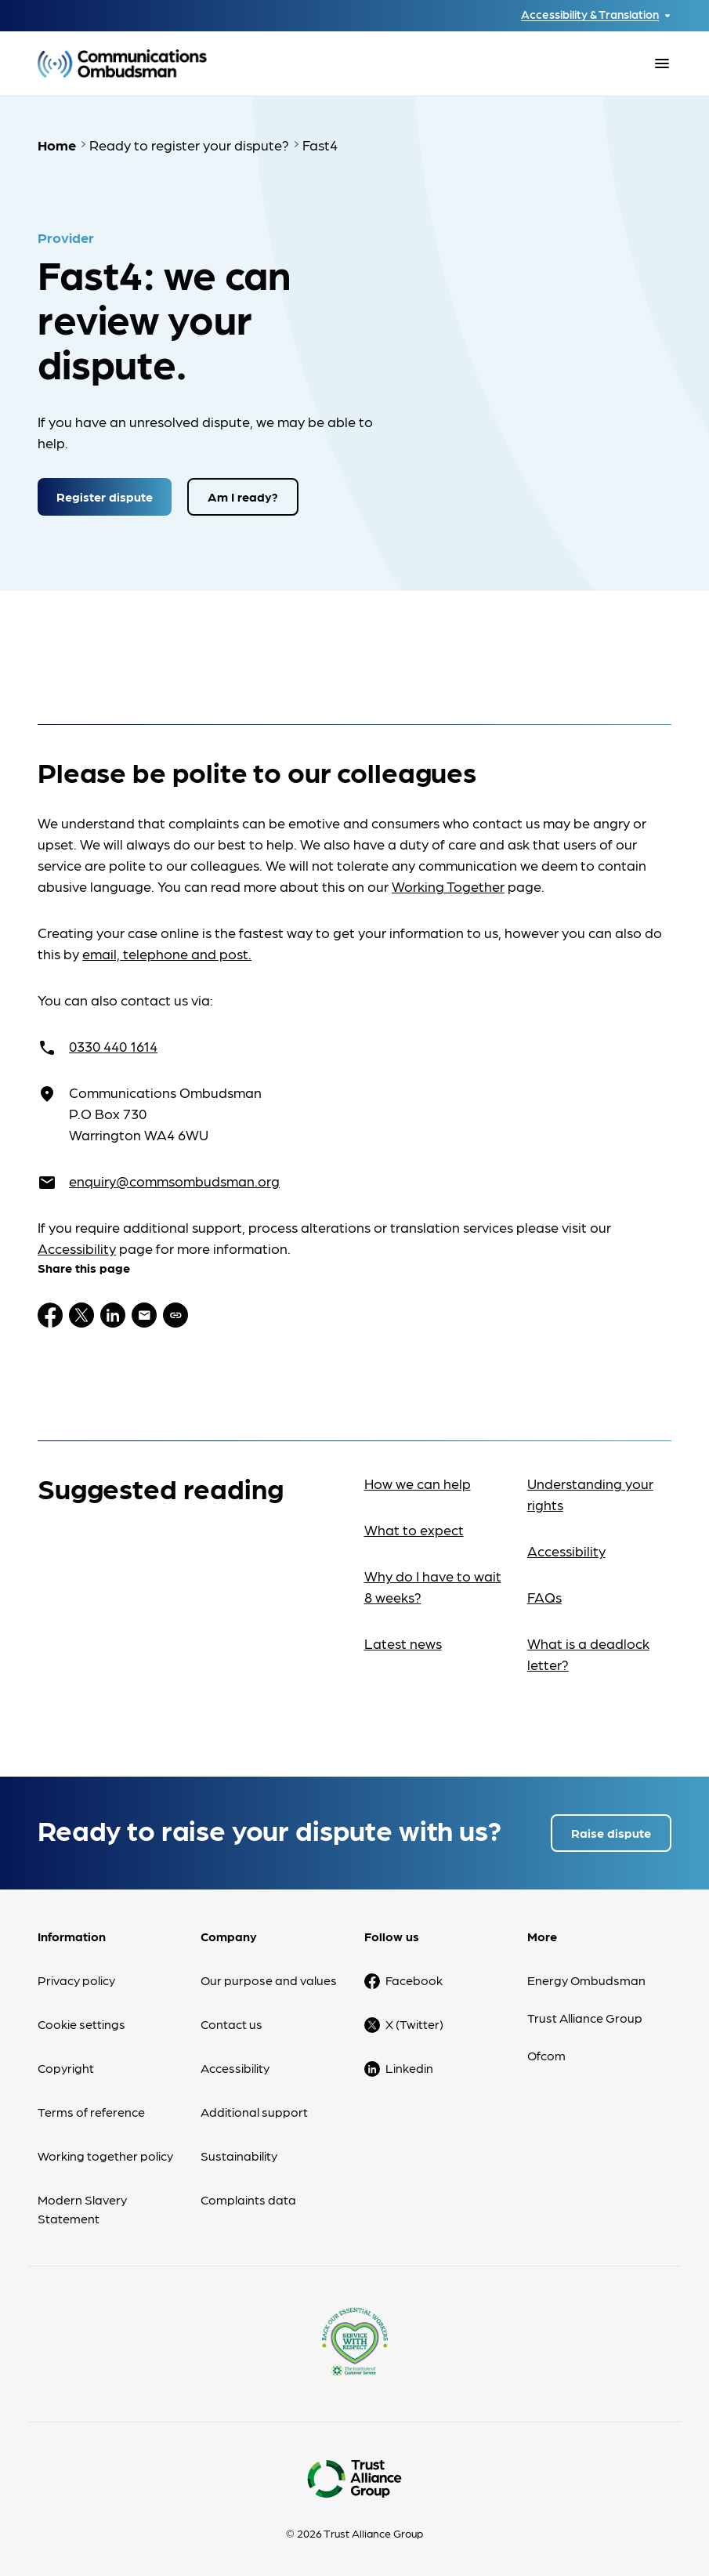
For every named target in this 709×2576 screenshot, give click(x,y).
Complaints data (248, 2199)
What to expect (414, 1529)
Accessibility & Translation (590, 14)
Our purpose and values (269, 1980)
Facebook (414, 1980)
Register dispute (104, 496)
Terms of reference (91, 2111)
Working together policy (105, 2155)
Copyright (66, 2068)
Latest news (403, 1643)
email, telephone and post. (166, 953)
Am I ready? (243, 496)
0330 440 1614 (113, 1046)
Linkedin (409, 2068)
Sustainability (239, 2155)
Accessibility (77, 1248)
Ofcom (546, 2055)
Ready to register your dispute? (189, 145)
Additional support (254, 2111)
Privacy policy (76, 1980)
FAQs (544, 1597)
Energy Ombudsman (586, 1980)
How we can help (417, 1483)
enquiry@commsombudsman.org (174, 1181)
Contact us (231, 2024)
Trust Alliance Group (584, 2017)
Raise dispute (611, 1832)
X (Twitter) (414, 2024)
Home (57, 145)
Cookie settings (81, 2024)
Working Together (448, 886)
